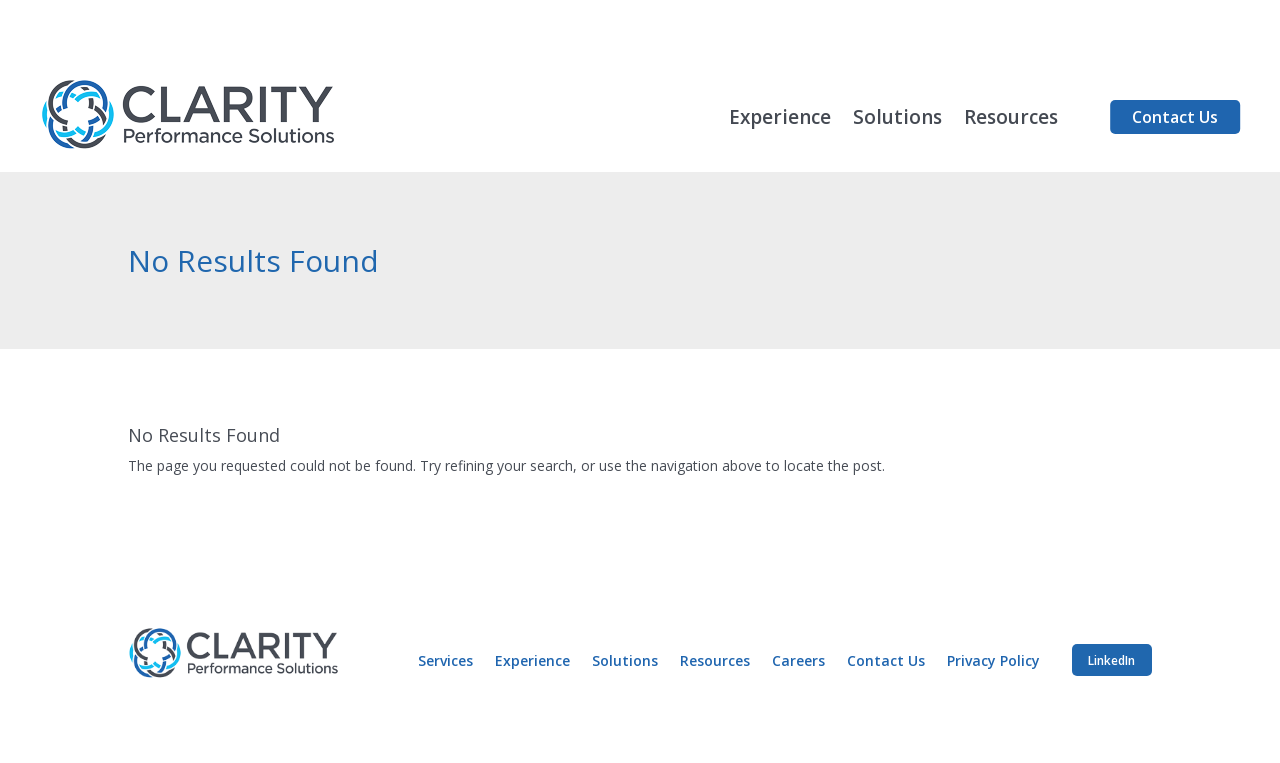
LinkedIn (1111, 660)
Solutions (897, 120)
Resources (1011, 120)
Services (445, 662)
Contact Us (1175, 117)
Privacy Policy (993, 662)
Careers (798, 662)
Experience (780, 120)
